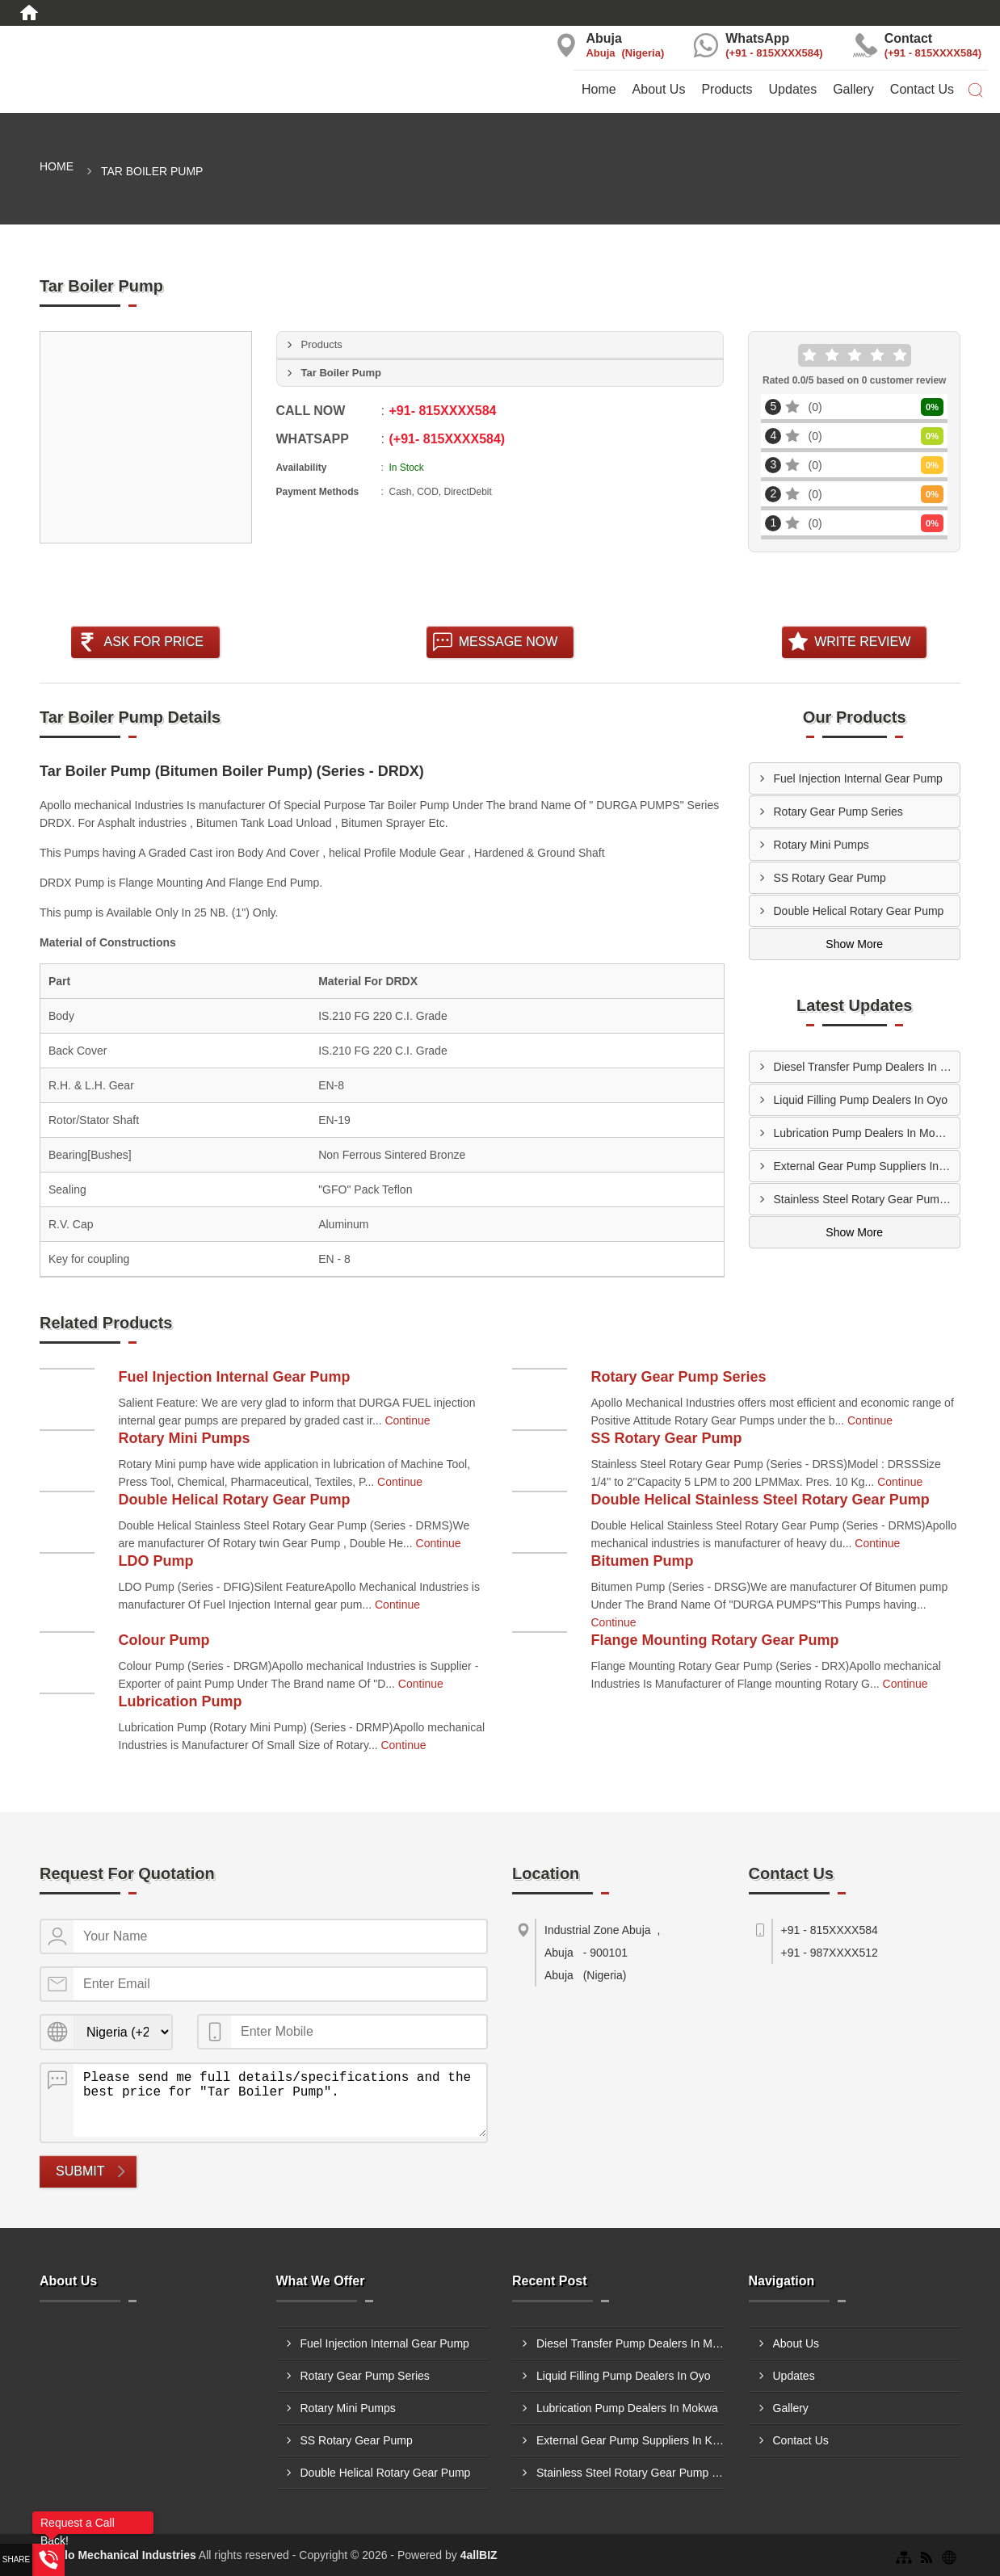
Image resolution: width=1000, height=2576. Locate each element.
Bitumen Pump (642, 1561)
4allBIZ (479, 2555)
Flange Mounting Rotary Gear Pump (715, 1640)
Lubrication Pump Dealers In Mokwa (865, 1132)
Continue (407, 1420)
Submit (80, 2171)
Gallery (853, 89)
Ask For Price (153, 641)
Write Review (862, 641)
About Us (659, 89)
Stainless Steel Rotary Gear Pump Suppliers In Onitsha (867, 1199)
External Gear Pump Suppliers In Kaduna (867, 1166)
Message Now (508, 641)
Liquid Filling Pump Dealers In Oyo (861, 1099)
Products (726, 89)
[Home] (29, 13)
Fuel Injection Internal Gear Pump (858, 778)
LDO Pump (156, 1561)
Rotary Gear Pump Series (838, 811)
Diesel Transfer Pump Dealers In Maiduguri (867, 1066)
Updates (793, 89)
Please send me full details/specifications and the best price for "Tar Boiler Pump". (280, 2100)
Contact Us (922, 89)
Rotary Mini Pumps (821, 844)
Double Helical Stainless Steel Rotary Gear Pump (760, 1499)
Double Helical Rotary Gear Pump (859, 910)
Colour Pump (164, 1640)
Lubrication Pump (180, 1701)
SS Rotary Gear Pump (830, 877)
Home (599, 89)
